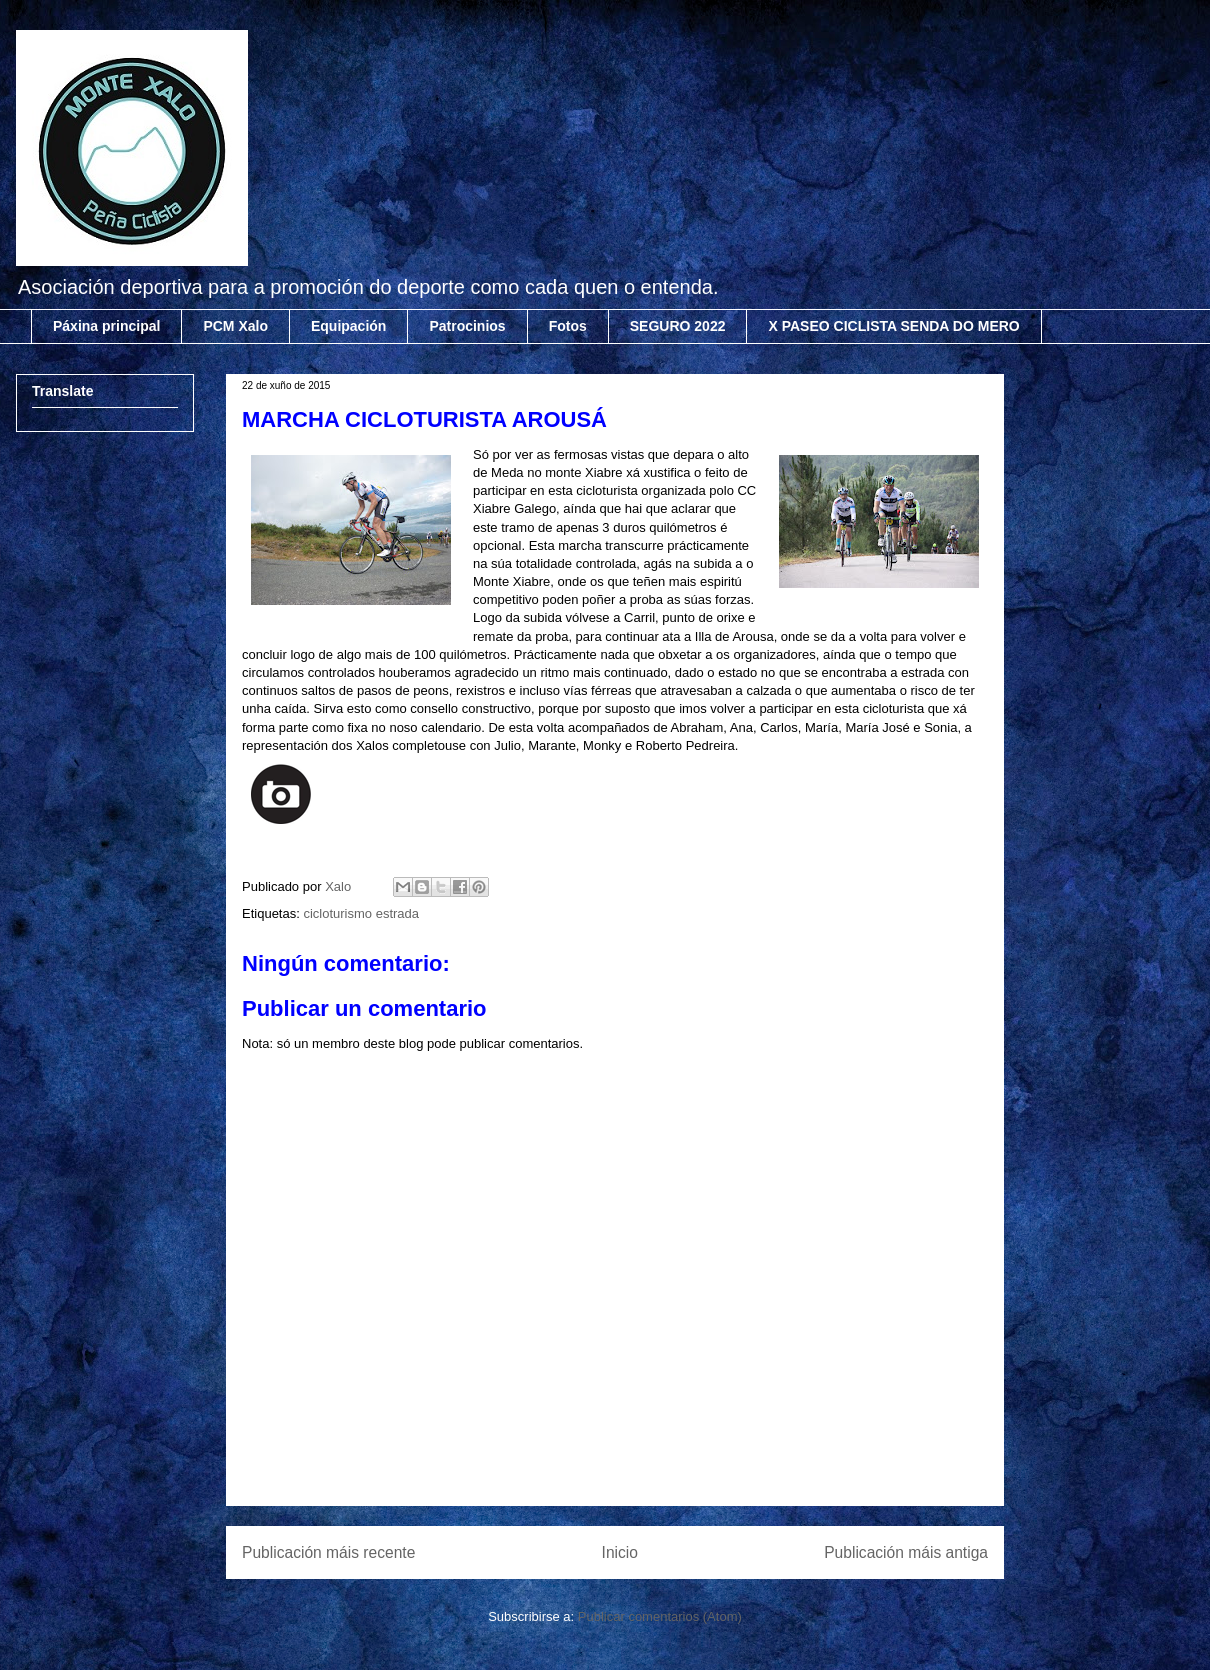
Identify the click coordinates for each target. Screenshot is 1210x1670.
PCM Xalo (235, 326)
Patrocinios (467, 326)
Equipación (348, 326)
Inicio (620, 1552)
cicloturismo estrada (361, 913)
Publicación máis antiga (906, 1552)
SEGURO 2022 (678, 326)
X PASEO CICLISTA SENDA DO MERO (893, 326)
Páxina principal (106, 326)
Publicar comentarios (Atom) (660, 1616)
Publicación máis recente (328, 1552)
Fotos (568, 326)
